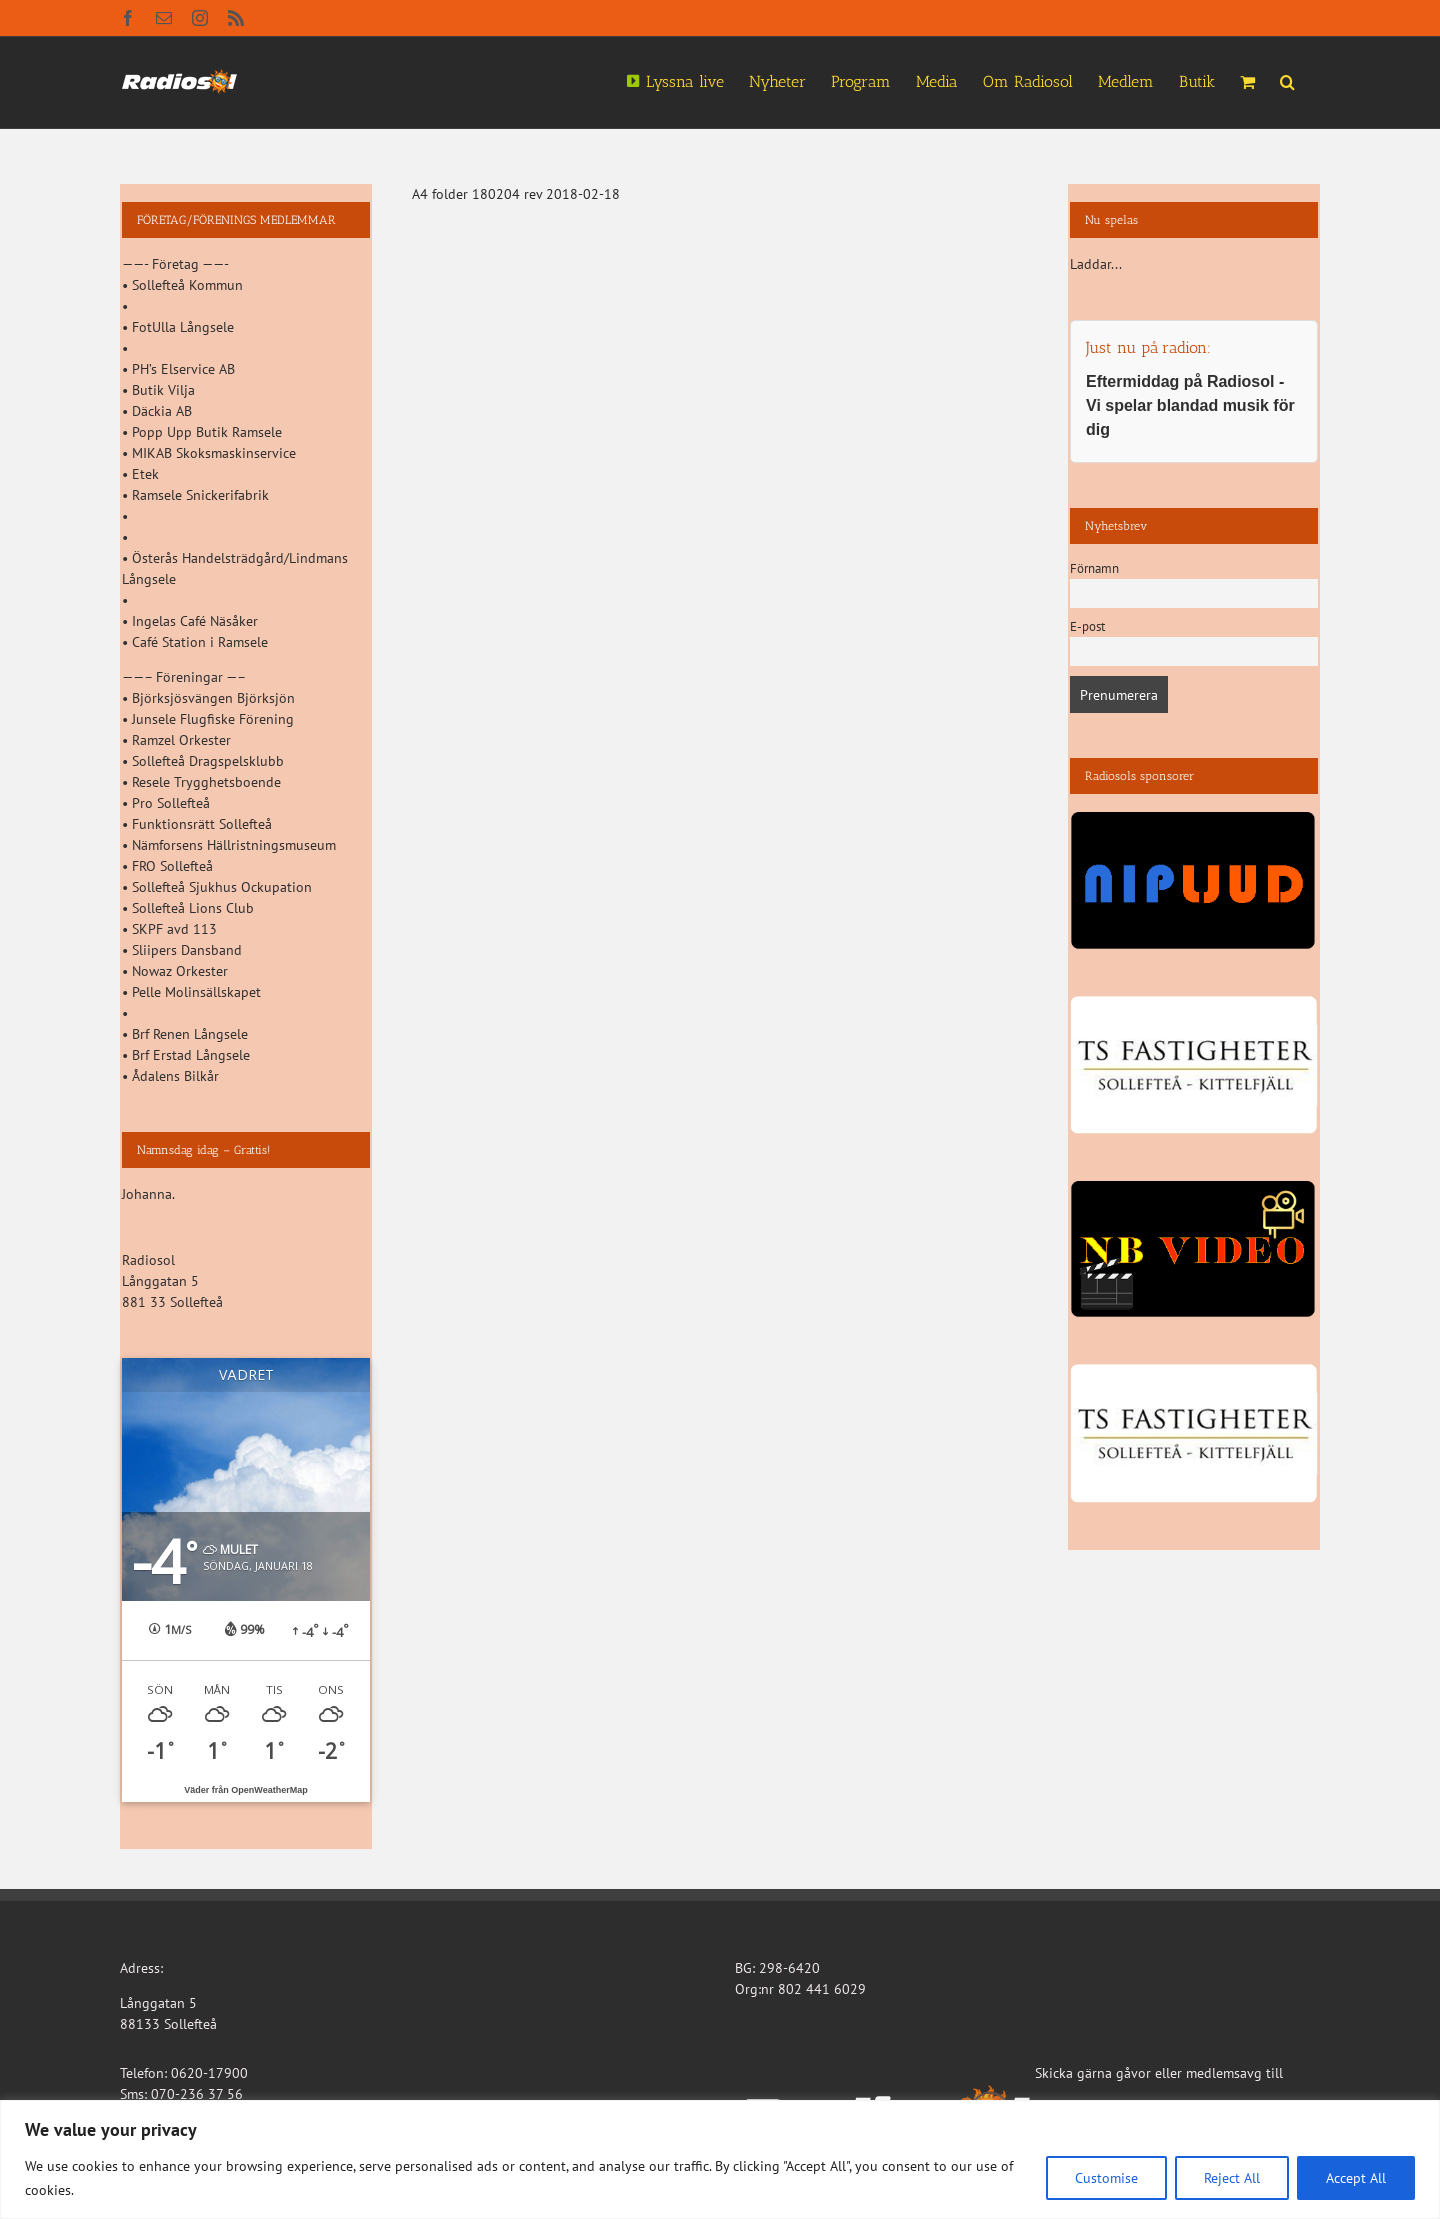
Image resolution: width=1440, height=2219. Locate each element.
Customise (1106, 2178)
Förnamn (1094, 568)
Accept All (1356, 2178)
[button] (1287, 80)
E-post (1087, 626)
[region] (720, 2159)
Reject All (1232, 2178)
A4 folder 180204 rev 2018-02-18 (516, 194)
